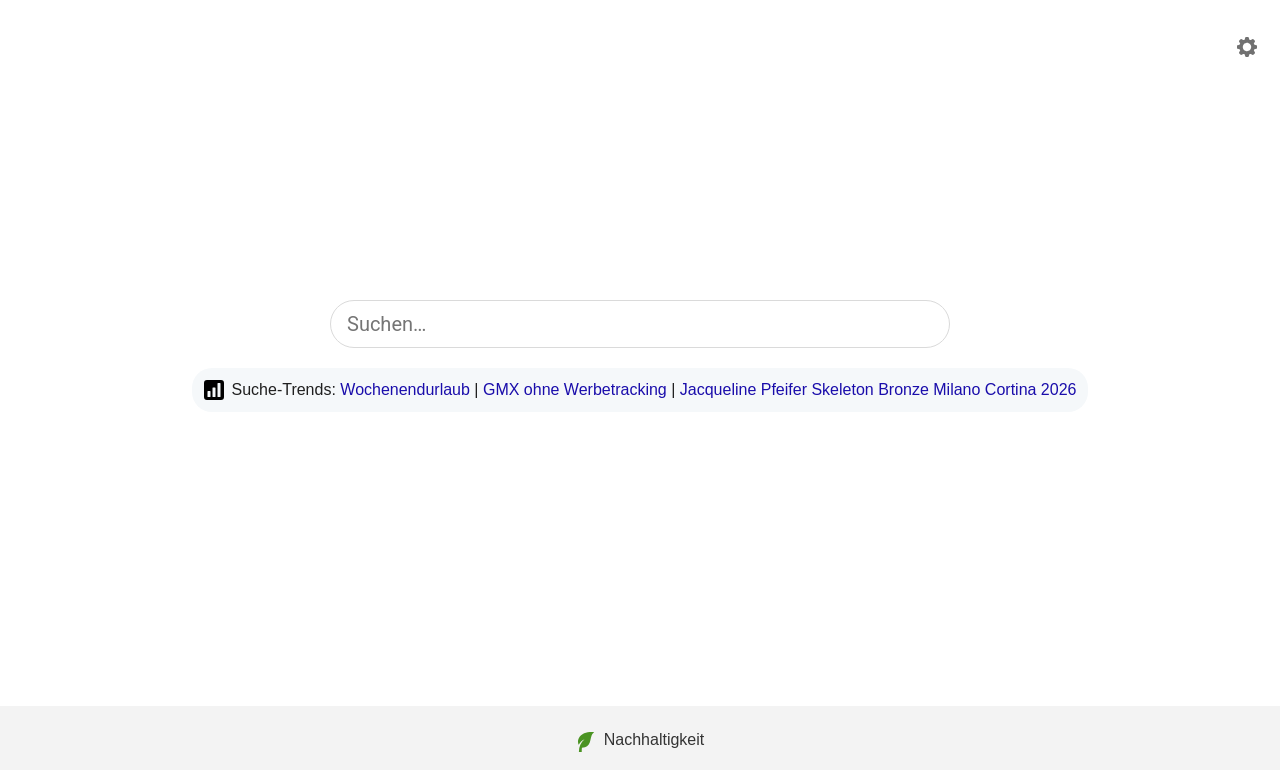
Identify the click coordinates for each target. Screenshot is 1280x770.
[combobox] (640, 324)
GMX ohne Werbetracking (575, 389)
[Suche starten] (922, 324)
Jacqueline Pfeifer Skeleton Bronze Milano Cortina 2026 (878, 389)
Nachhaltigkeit (640, 741)
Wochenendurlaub (405, 389)
